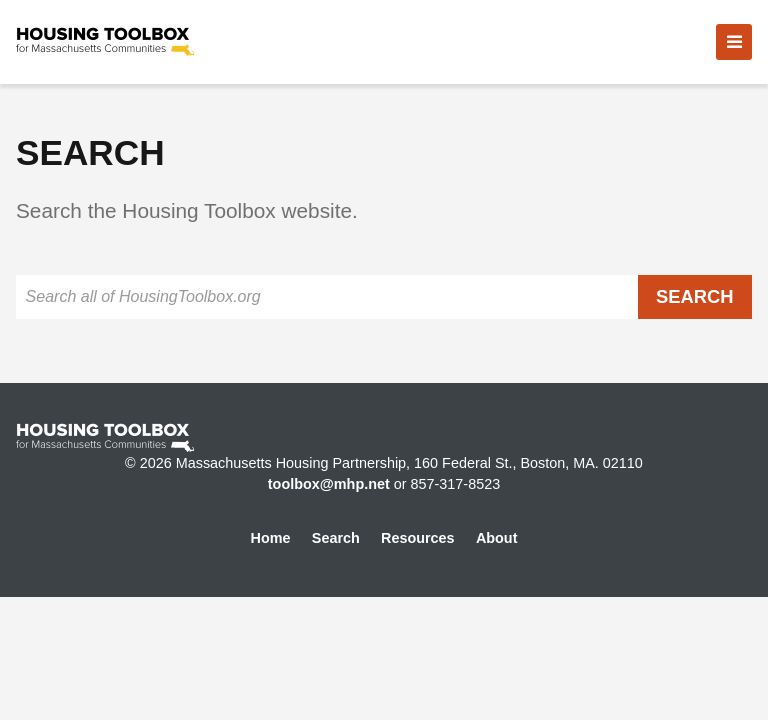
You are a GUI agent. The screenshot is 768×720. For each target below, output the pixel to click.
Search (336, 538)
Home (271, 538)
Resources (418, 538)
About (497, 538)
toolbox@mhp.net (329, 484)
